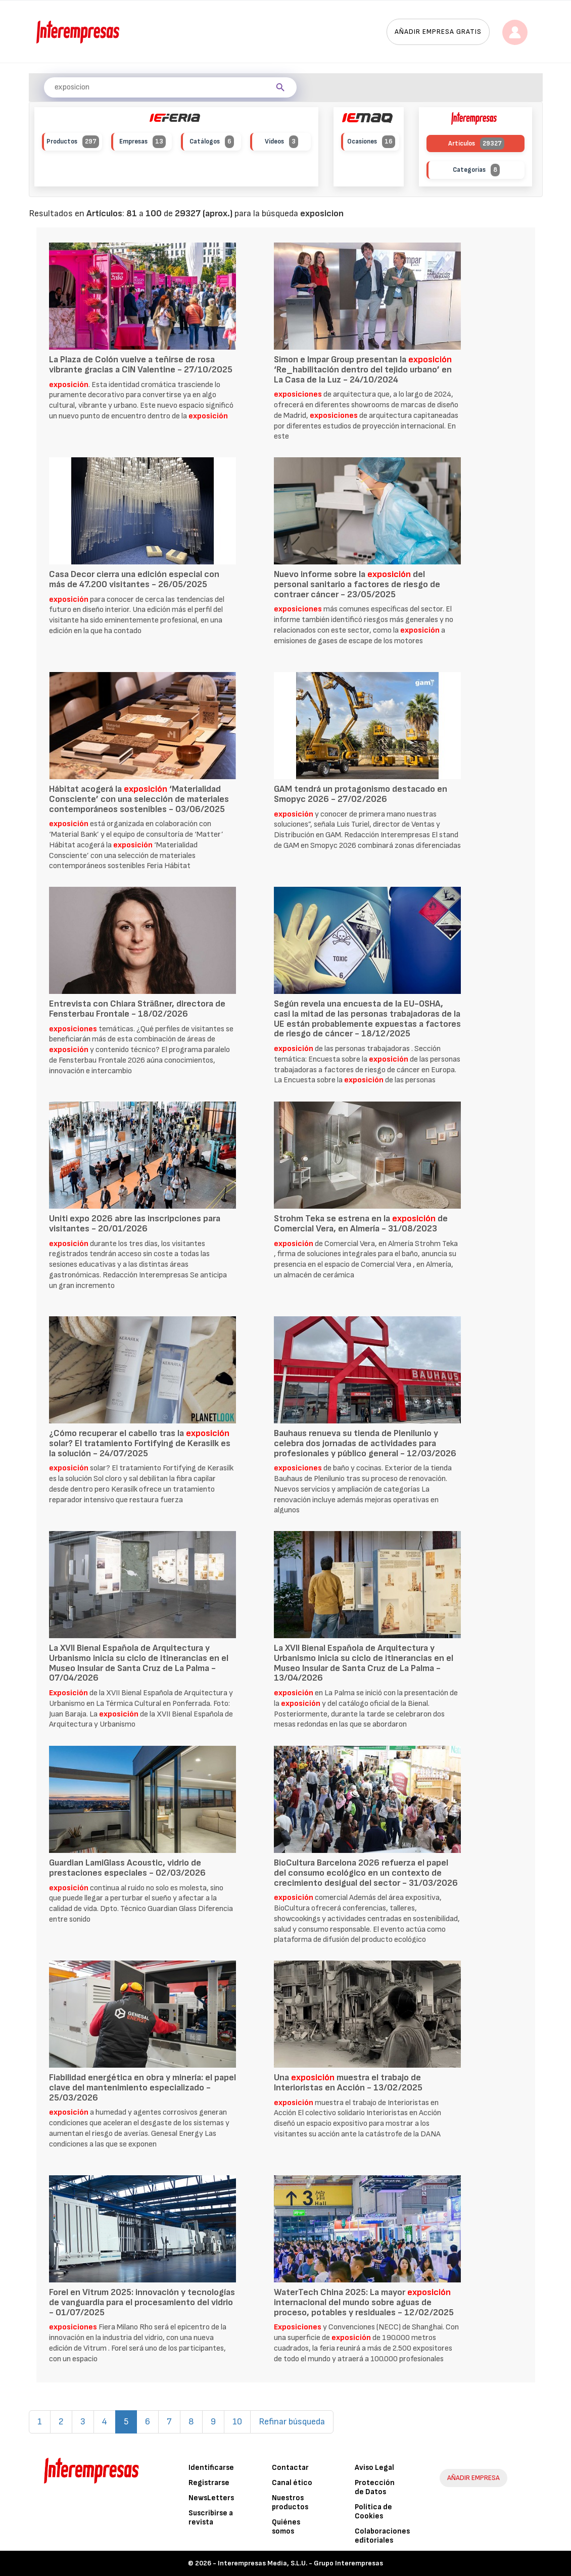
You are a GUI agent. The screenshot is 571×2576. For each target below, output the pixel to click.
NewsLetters (211, 2498)
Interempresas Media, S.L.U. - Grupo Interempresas (300, 2563)
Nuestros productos (290, 2502)
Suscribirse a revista (210, 2517)
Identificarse (211, 2467)
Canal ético (292, 2483)
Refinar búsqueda (292, 2421)
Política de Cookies (373, 2511)
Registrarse (208, 2483)
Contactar (290, 2467)
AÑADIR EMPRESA (473, 2477)
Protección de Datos (375, 2487)
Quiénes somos (286, 2526)
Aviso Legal (374, 2467)
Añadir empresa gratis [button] (438, 31)
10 (237, 2421)
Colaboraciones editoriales (382, 2535)
